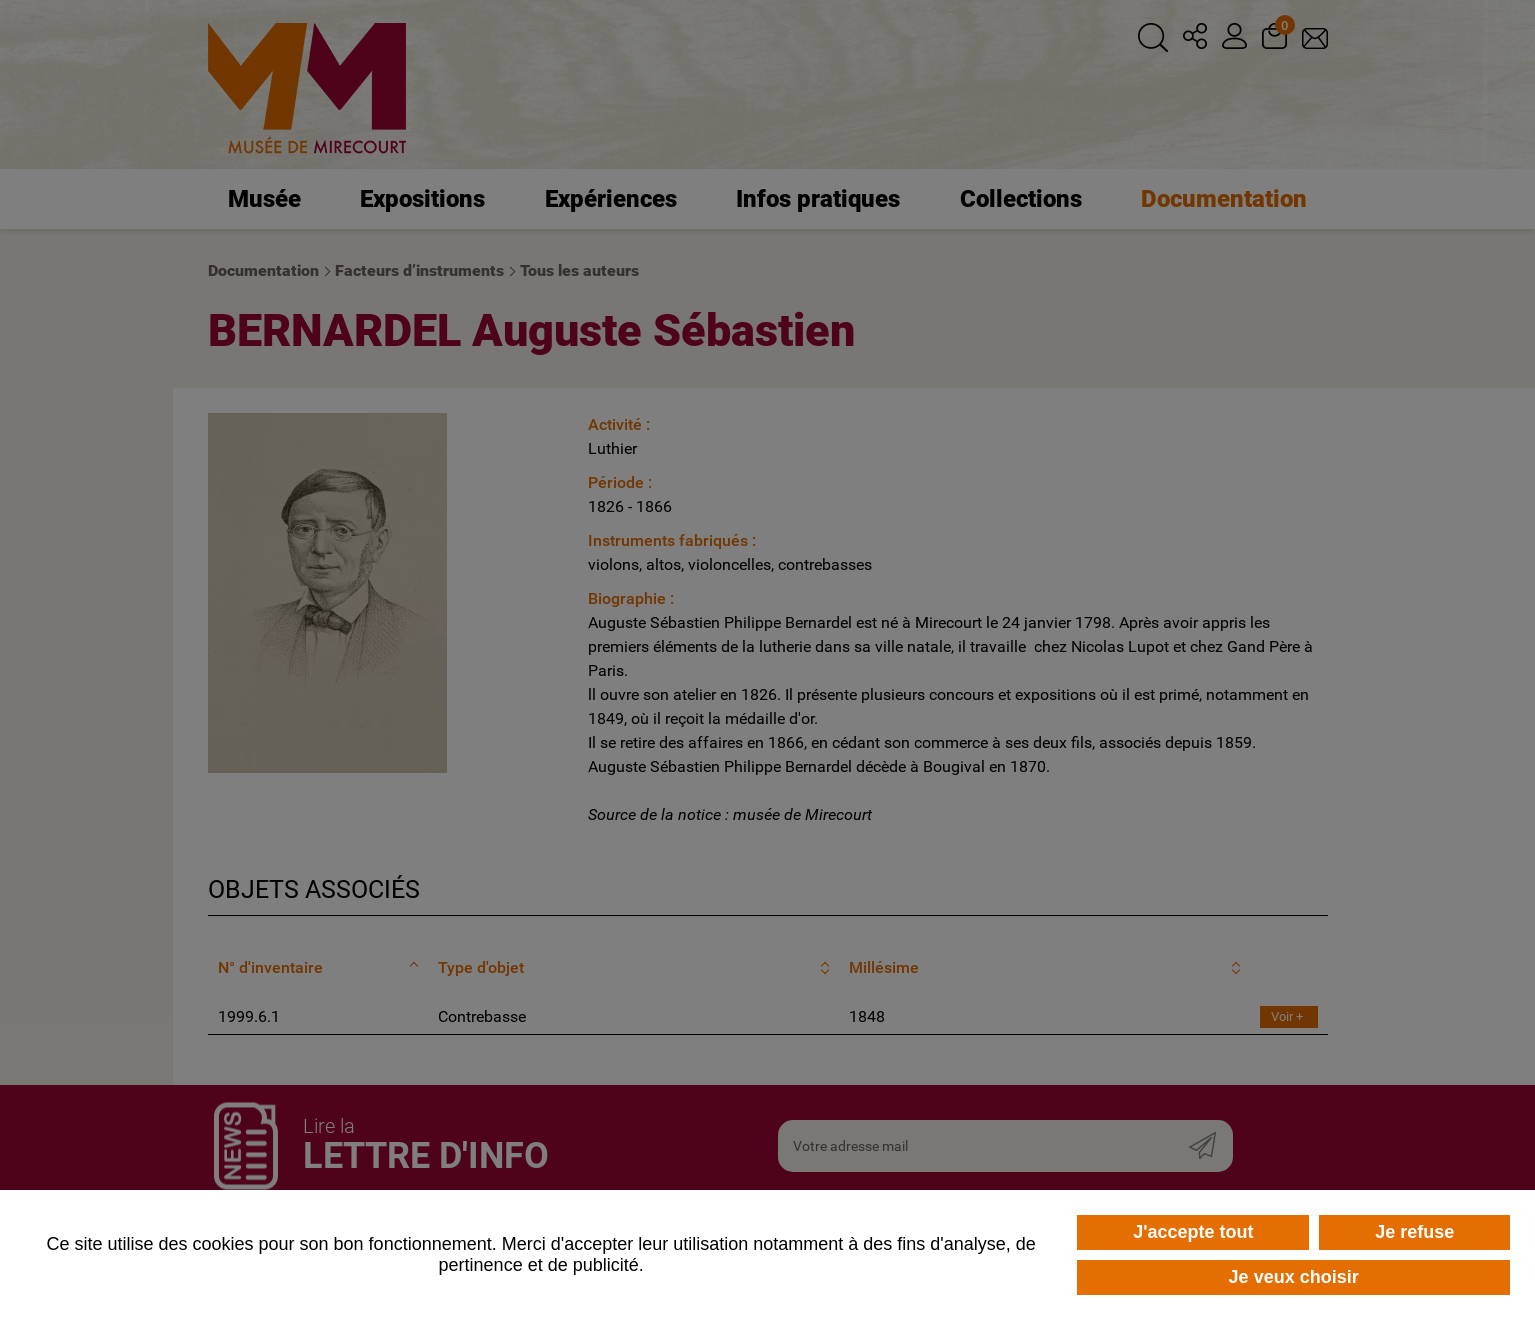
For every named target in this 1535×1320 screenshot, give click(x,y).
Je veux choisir (1294, 1277)
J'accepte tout (1193, 1232)
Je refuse (1414, 1232)
